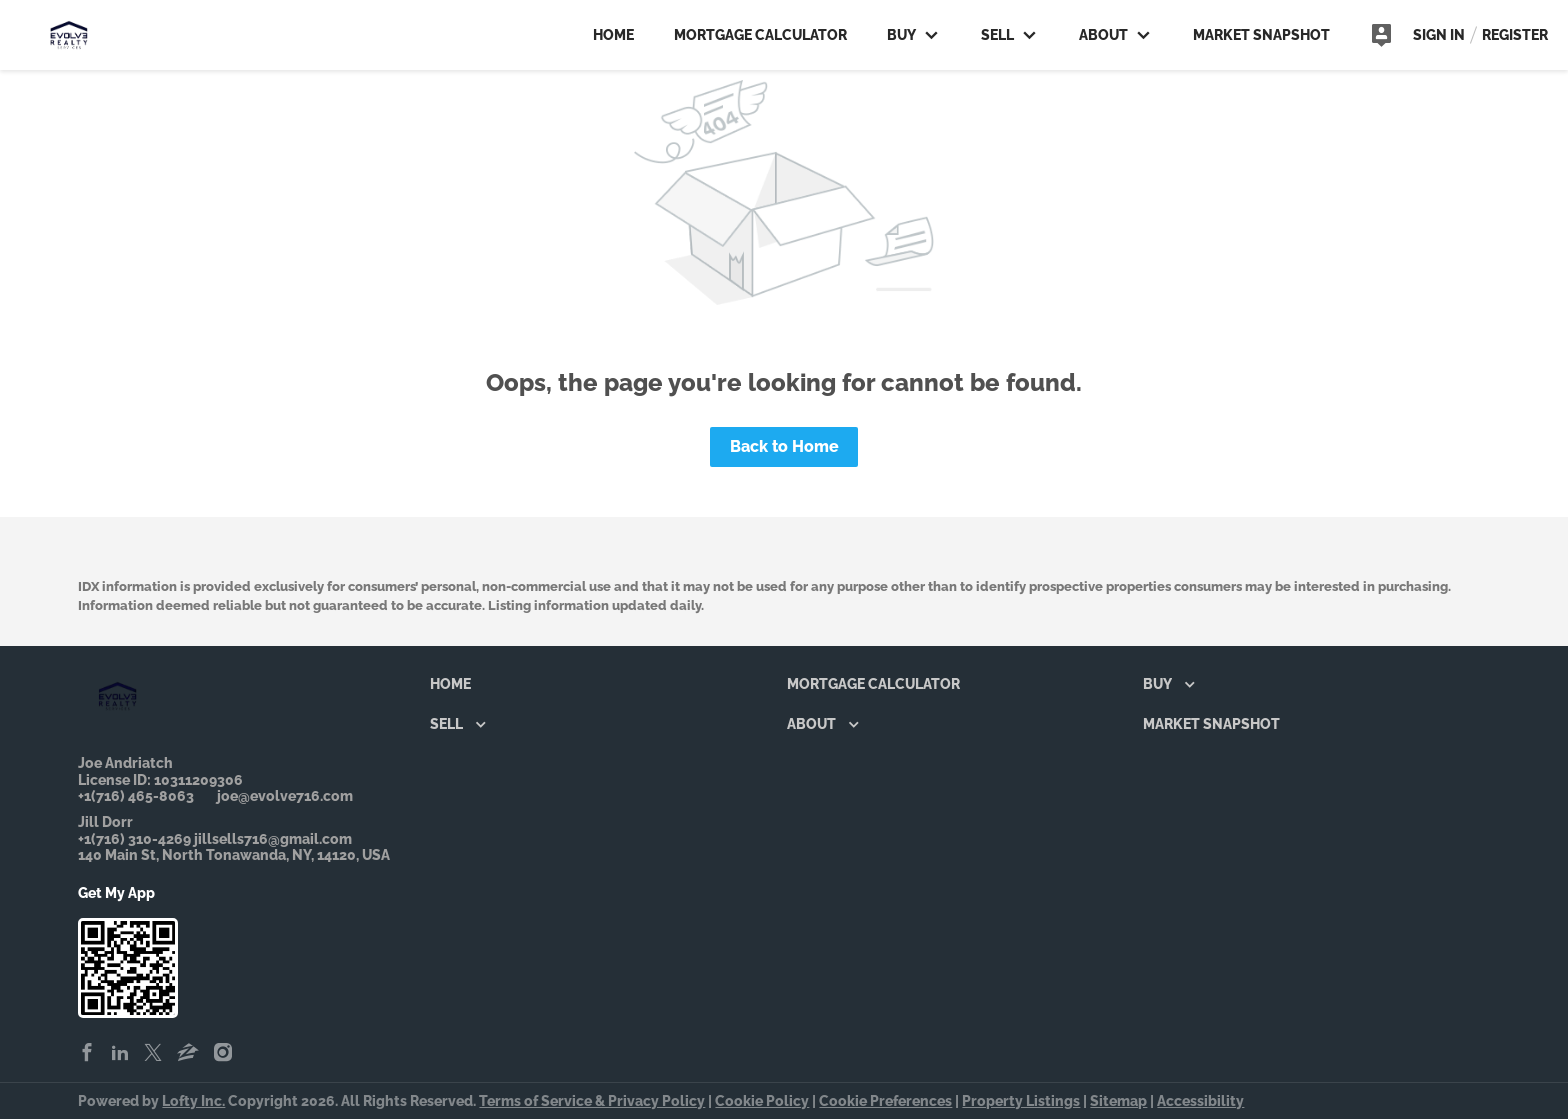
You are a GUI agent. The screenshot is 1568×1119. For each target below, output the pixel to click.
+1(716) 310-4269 (134, 839)
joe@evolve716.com (285, 796)
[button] (455, 688)
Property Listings (1021, 1101)
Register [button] (1515, 35)
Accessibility (1200, 1101)
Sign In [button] (1439, 35)
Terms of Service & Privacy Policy (592, 1101)
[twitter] (153, 1054)
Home (613, 35)
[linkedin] (120, 1054)
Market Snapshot (1261, 35)
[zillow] (188, 1054)
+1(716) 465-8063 (136, 796)
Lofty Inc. (193, 1101)
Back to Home (784, 446)
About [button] (1114, 35)
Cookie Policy (762, 1101)
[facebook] (87, 1054)
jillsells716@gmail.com (273, 839)
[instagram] (223, 1054)
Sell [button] (1008, 35)
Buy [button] (912, 35)
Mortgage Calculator (760, 35)
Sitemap (1118, 1101)
